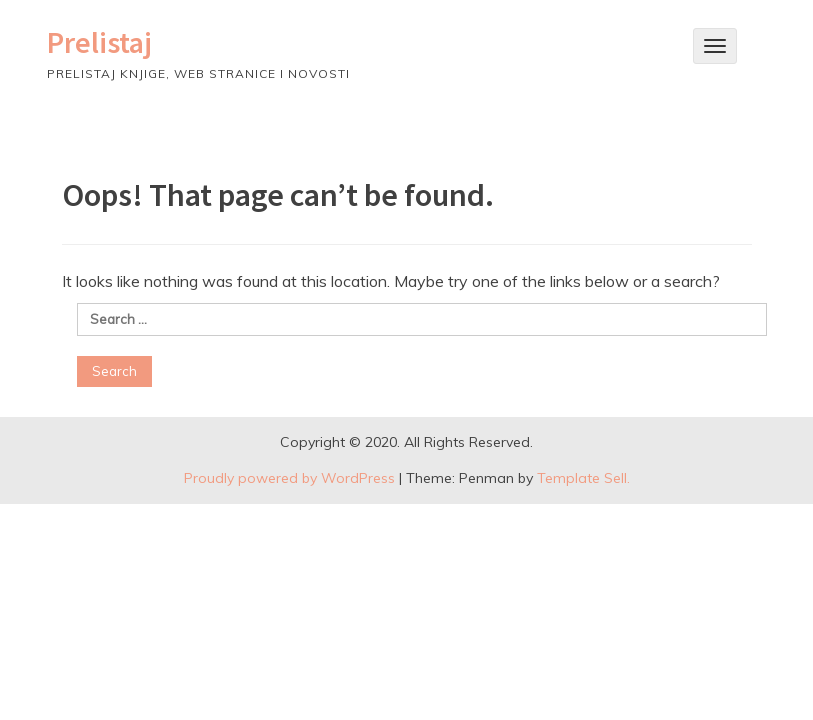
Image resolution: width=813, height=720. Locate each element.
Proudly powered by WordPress (289, 478)
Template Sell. (583, 478)
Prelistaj (99, 42)
